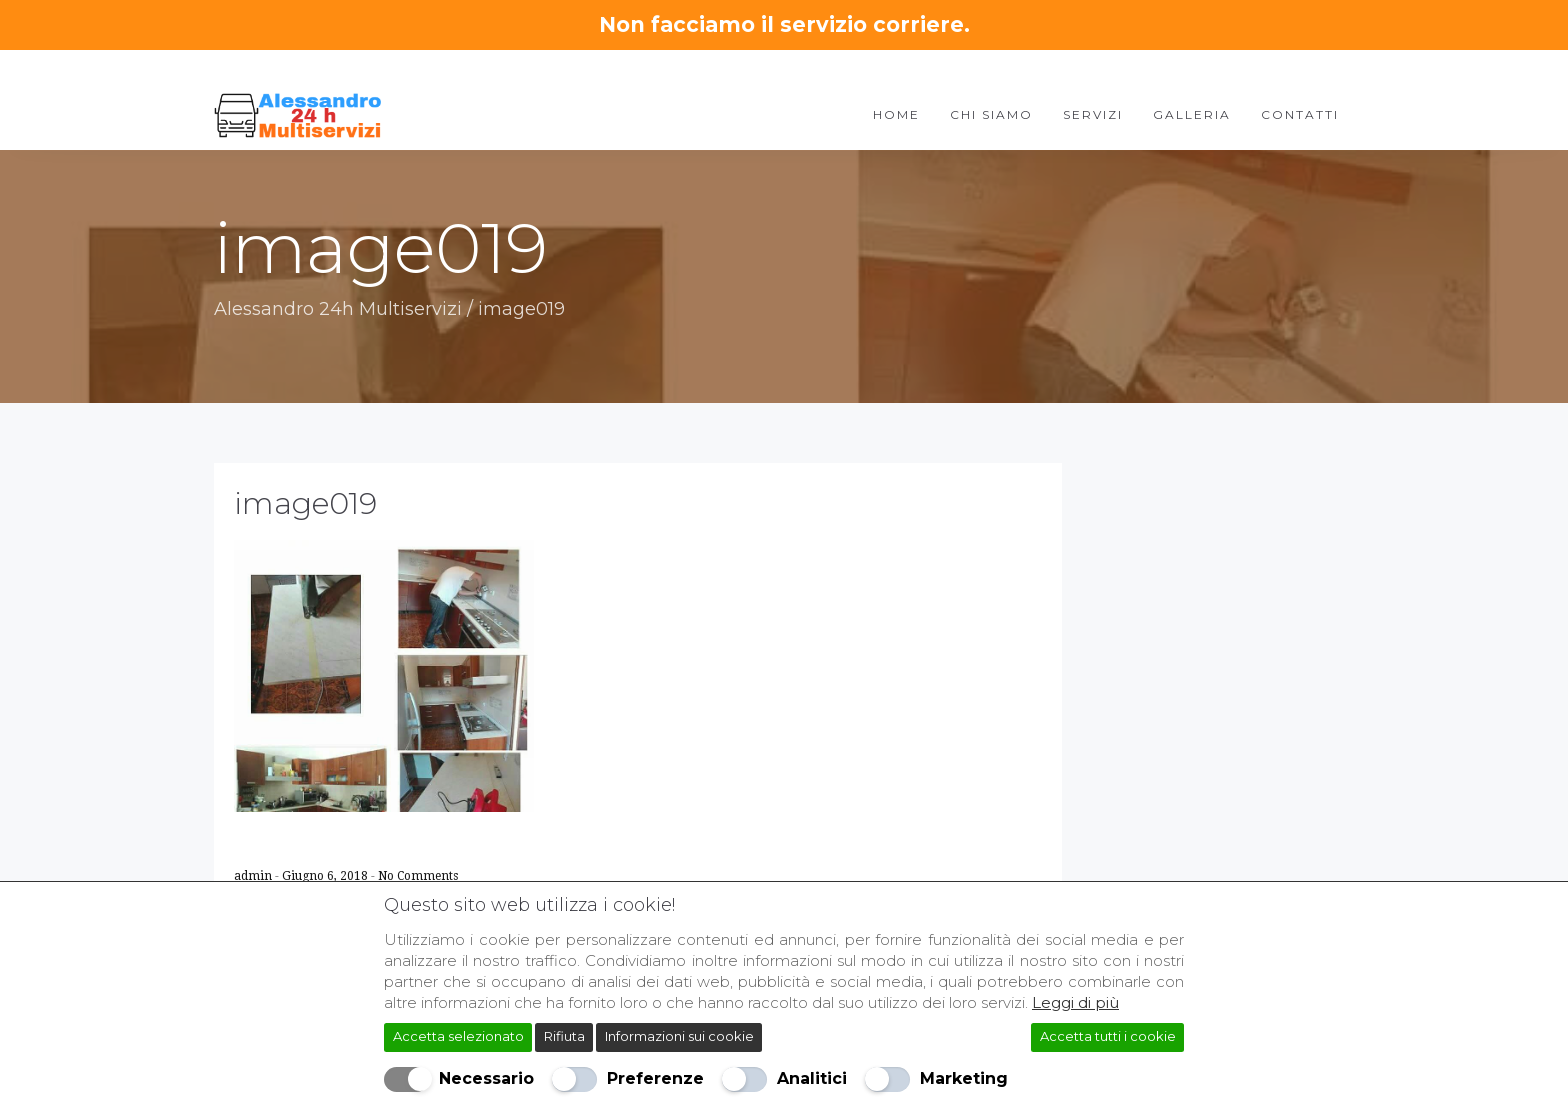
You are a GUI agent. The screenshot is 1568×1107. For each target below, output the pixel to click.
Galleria (1192, 114)
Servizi (1093, 114)
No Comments (418, 876)
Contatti (1300, 114)
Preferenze (655, 1078)
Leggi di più (1075, 1002)
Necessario (486, 1078)
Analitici (812, 1078)
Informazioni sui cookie (679, 1036)
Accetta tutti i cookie (1108, 1036)
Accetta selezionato (458, 1036)
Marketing (964, 1078)
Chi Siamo (991, 114)
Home (896, 114)
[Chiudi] (1175, 900)
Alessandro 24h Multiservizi (338, 309)
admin (254, 876)
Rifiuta (564, 1036)
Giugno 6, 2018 (326, 876)
